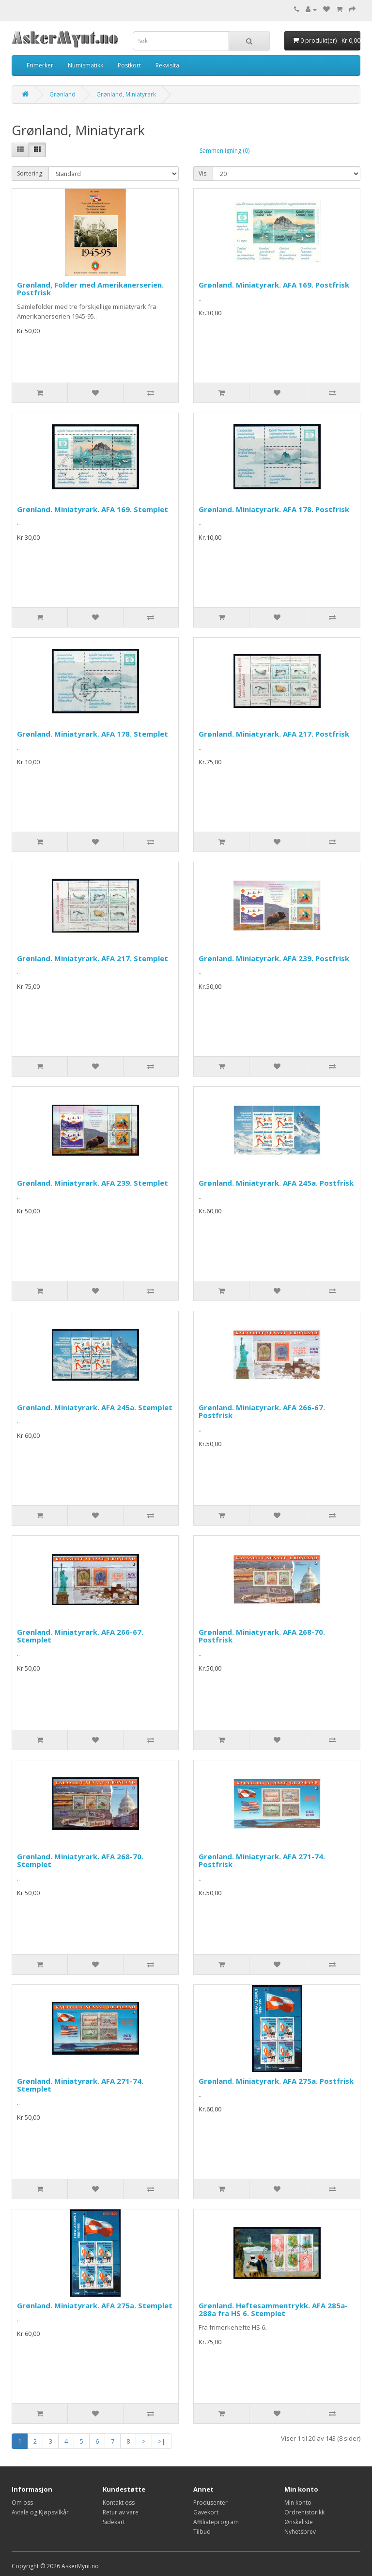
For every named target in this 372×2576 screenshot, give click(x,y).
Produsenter (210, 2502)
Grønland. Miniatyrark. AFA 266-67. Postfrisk (262, 1411)
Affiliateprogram (216, 2522)
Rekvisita (167, 65)
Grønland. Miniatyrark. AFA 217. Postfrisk (274, 734)
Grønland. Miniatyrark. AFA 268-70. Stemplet (80, 1860)
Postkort (129, 65)
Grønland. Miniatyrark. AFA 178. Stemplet (92, 734)
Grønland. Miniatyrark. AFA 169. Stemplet (92, 509)
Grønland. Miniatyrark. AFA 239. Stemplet (92, 1183)
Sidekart (114, 2522)
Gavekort (205, 2512)
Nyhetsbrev (300, 2532)
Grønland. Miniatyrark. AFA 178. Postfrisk (274, 509)
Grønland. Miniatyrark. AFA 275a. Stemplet (94, 2305)
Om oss (22, 2502)
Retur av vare (121, 2512)
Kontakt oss (119, 2502)
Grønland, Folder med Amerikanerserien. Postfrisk (90, 289)
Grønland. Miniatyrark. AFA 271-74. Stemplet (80, 2085)
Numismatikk (85, 65)
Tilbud (202, 2532)
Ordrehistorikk (304, 2512)
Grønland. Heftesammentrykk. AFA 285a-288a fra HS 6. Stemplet (273, 2309)
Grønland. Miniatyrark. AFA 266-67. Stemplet (80, 1636)
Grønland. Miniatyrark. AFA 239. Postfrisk (274, 958)
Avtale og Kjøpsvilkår (40, 2512)
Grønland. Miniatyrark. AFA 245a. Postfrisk (276, 1183)
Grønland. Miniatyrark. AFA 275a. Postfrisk (276, 2081)
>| (161, 2441)
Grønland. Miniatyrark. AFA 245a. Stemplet (94, 1407)
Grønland (62, 94)
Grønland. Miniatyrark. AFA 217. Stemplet (92, 958)
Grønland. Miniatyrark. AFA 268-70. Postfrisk (262, 1636)
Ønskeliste (298, 2522)
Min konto (297, 2502)
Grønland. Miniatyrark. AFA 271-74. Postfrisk (262, 1860)
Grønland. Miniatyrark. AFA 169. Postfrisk (274, 285)
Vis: (203, 173)
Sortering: (30, 173)
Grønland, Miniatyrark (126, 94)
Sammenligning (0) (224, 150)
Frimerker (40, 65)
